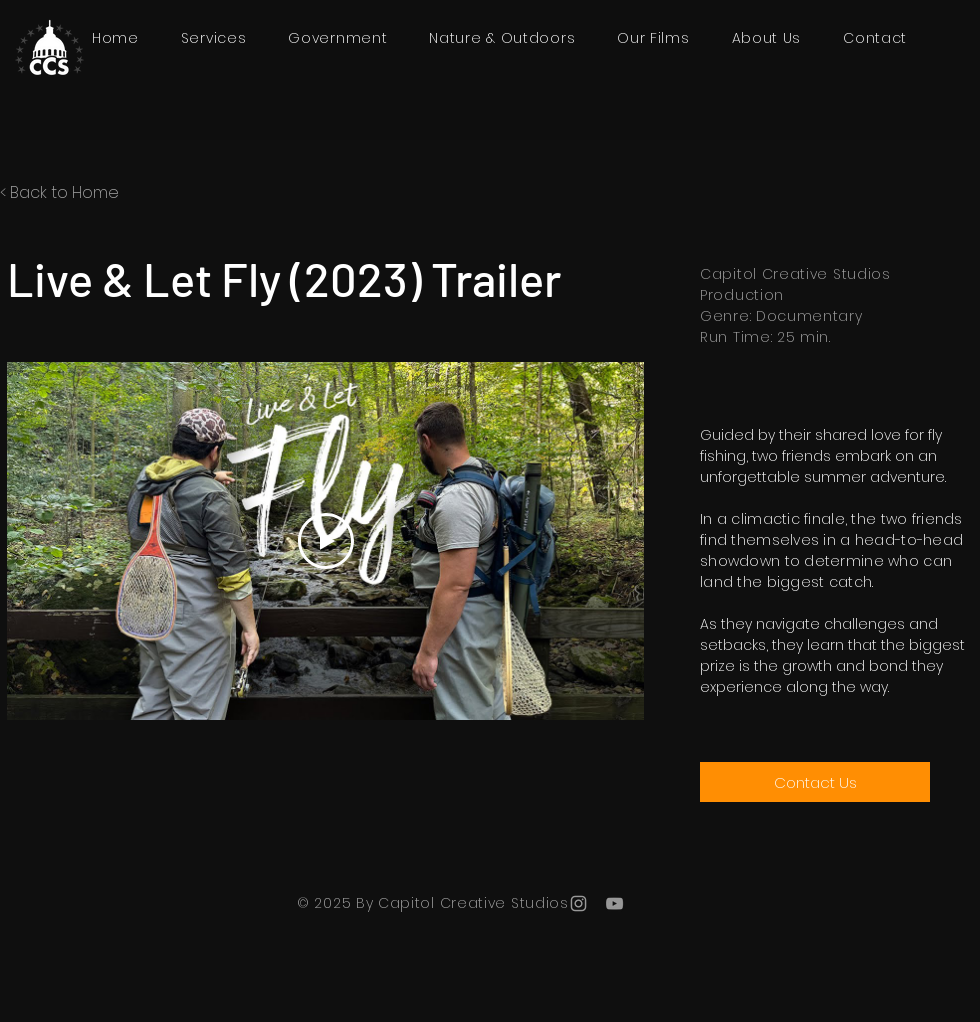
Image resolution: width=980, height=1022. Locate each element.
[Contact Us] (815, 782)
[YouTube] (614, 903)
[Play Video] (326, 541)
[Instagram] (578, 903)
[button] (653, 38)
